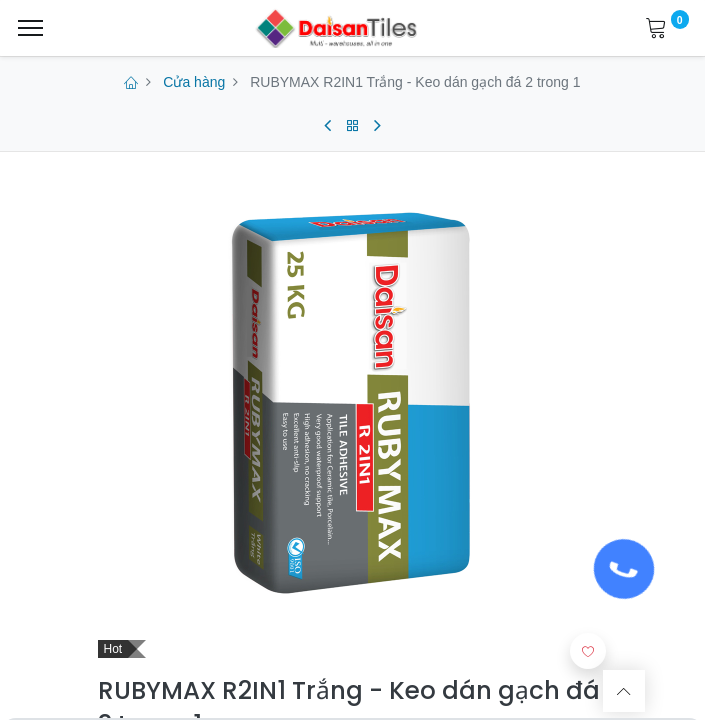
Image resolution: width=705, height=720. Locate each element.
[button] (588, 651)
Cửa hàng (194, 82)
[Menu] (30, 28)
